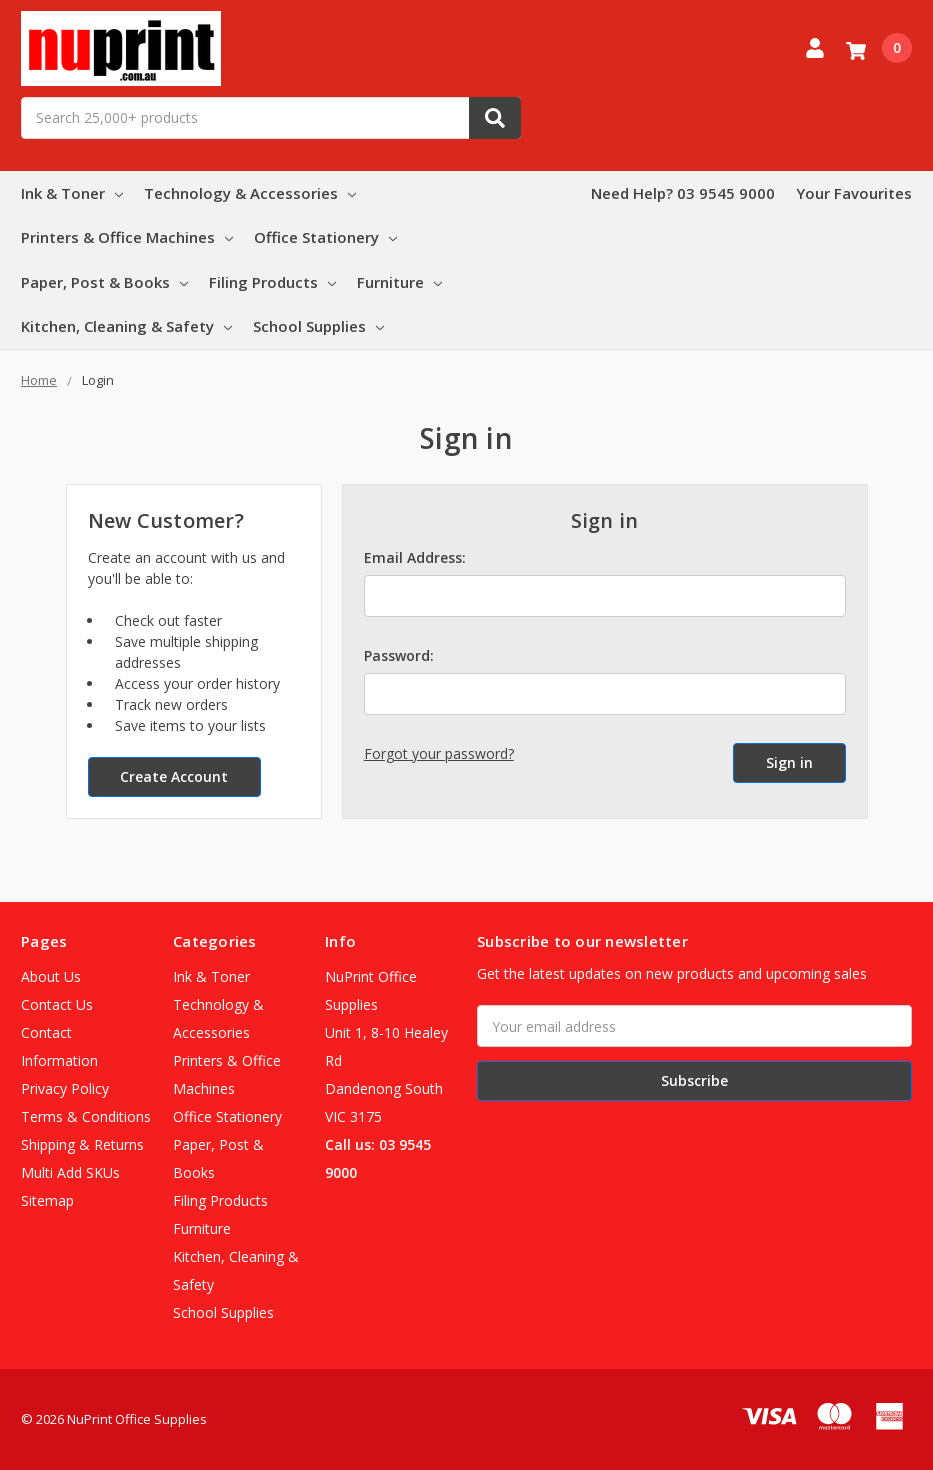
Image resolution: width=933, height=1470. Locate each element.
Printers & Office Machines (127, 237)
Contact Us (57, 1004)
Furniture (399, 282)
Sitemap (47, 1200)
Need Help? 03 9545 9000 (683, 193)
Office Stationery (325, 237)
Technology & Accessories (250, 193)
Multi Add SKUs (70, 1172)
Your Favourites (854, 193)
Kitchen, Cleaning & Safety (126, 326)
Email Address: (415, 557)
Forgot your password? (439, 753)
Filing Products (272, 282)
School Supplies (318, 326)
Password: (399, 655)
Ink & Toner (72, 193)
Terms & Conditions (86, 1116)
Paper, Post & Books (104, 282)
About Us (51, 976)
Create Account (174, 776)
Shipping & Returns (82, 1144)
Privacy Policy (65, 1088)
